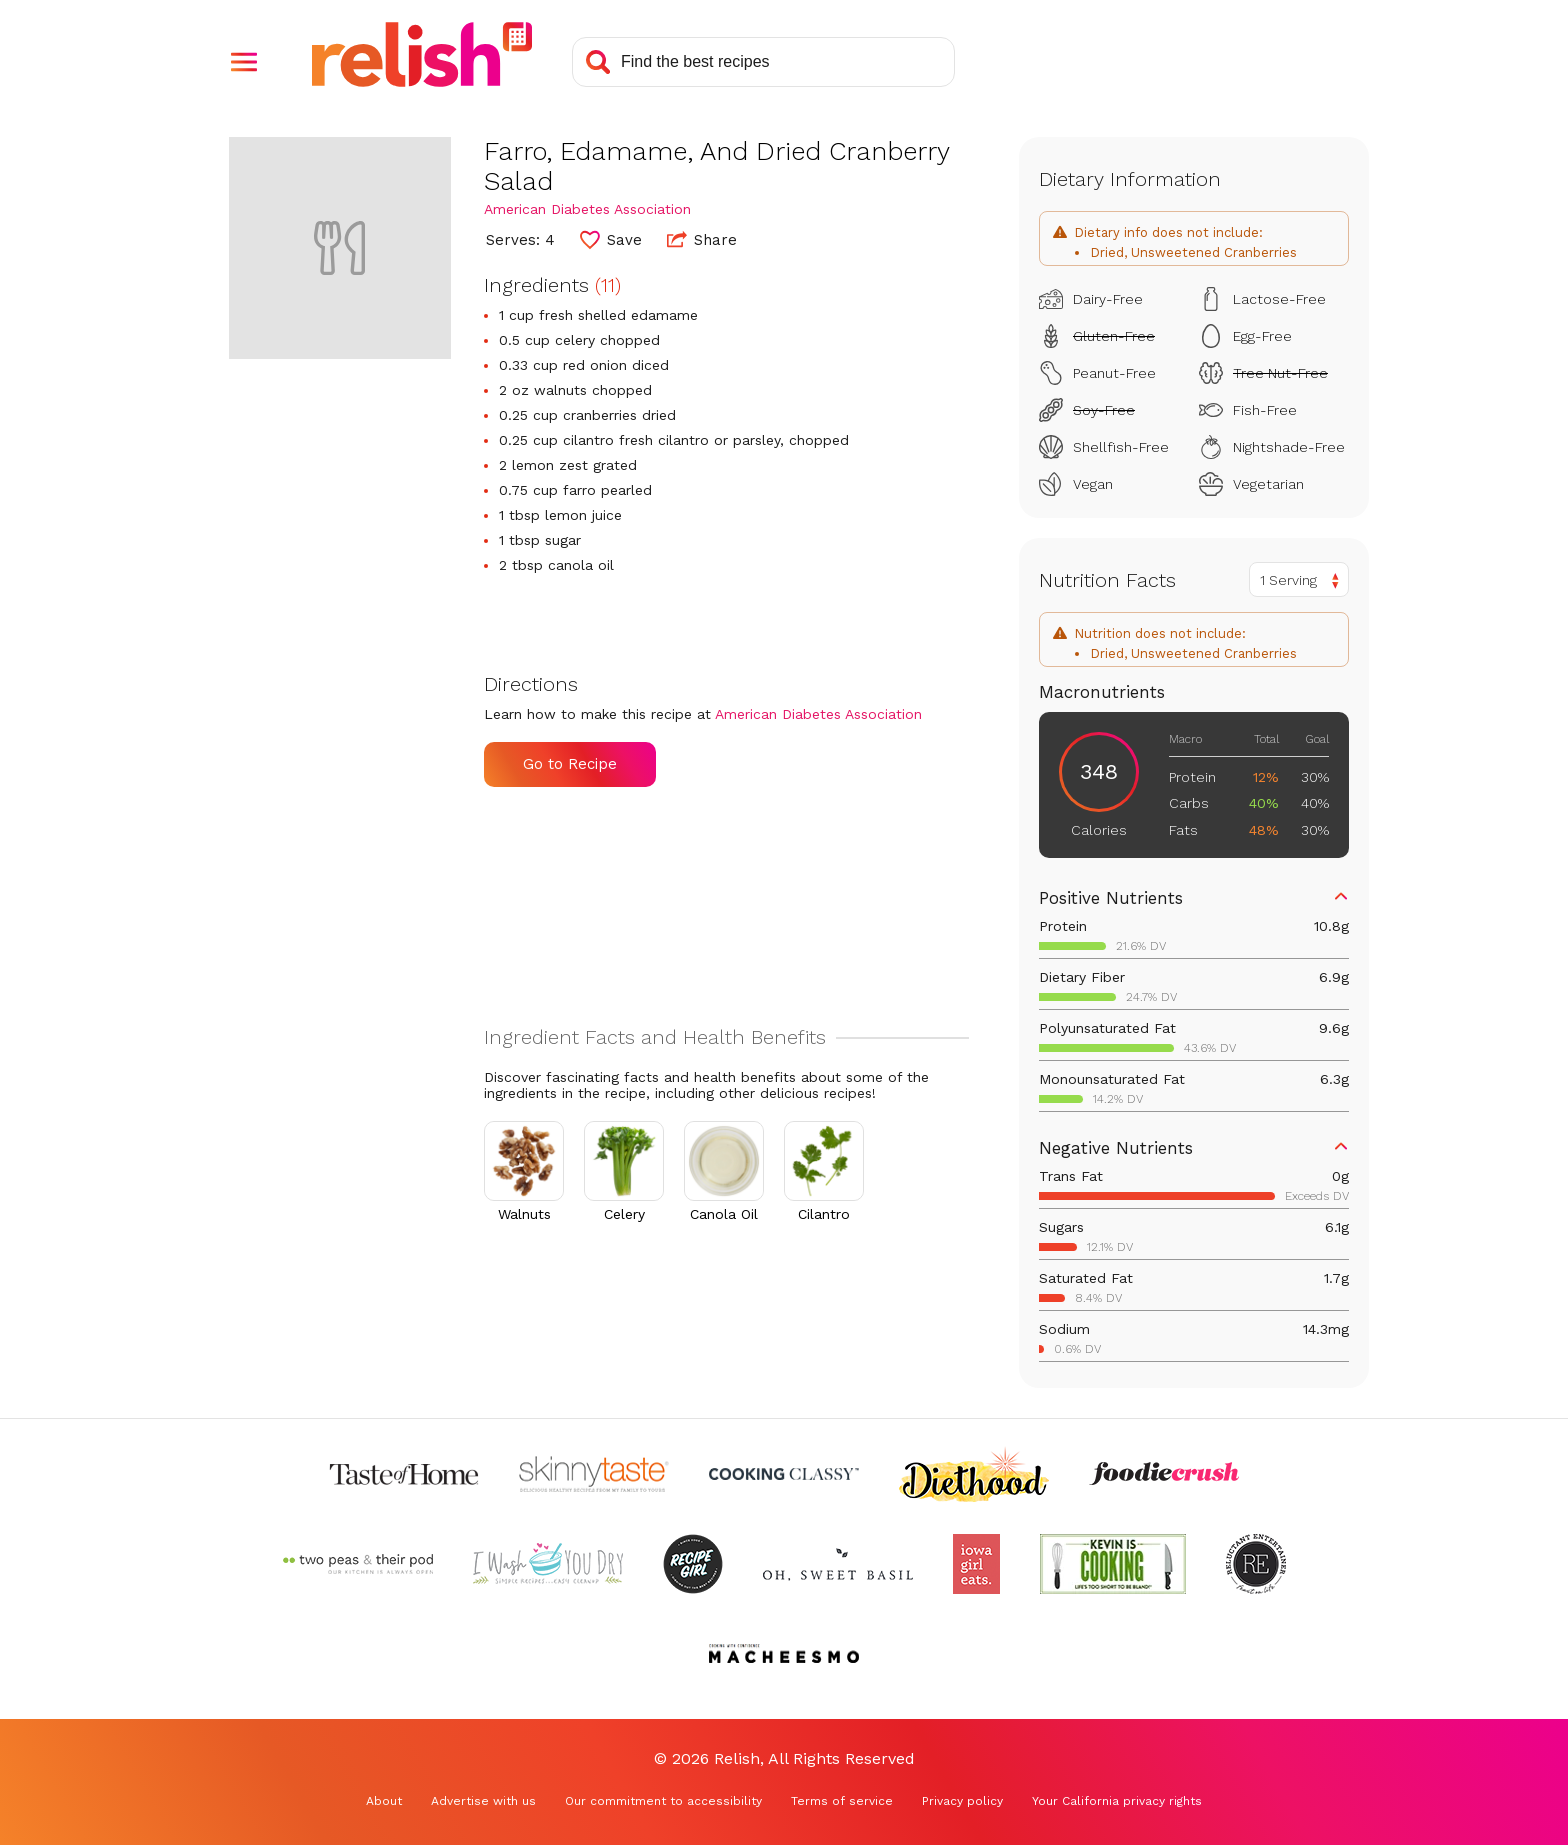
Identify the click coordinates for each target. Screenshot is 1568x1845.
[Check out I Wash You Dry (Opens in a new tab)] (548, 1564)
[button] (244, 62)
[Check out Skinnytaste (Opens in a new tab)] (594, 1474)
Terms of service (842, 1801)
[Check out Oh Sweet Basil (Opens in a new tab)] (838, 1564)
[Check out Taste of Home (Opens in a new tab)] (404, 1474)
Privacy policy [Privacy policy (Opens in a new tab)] (962, 1801)
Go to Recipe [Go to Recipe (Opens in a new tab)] (570, 764)
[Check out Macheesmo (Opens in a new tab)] (784, 1654)
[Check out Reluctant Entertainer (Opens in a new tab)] (1256, 1564)
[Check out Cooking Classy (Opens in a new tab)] (784, 1474)
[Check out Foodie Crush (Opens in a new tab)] (1164, 1474)
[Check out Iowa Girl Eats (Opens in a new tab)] (976, 1564)
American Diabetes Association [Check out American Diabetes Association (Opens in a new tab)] (587, 209)
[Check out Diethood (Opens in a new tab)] (974, 1474)
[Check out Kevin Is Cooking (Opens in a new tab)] (1113, 1564)
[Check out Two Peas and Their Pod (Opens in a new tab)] (358, 1564)
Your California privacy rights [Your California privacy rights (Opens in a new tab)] (1117, 1801)
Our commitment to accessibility (663, 1801)
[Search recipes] (763, 62)
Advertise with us (483, 1801)
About (384, 1801)
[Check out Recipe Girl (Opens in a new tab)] (693, 1564)
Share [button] (702, 239)
